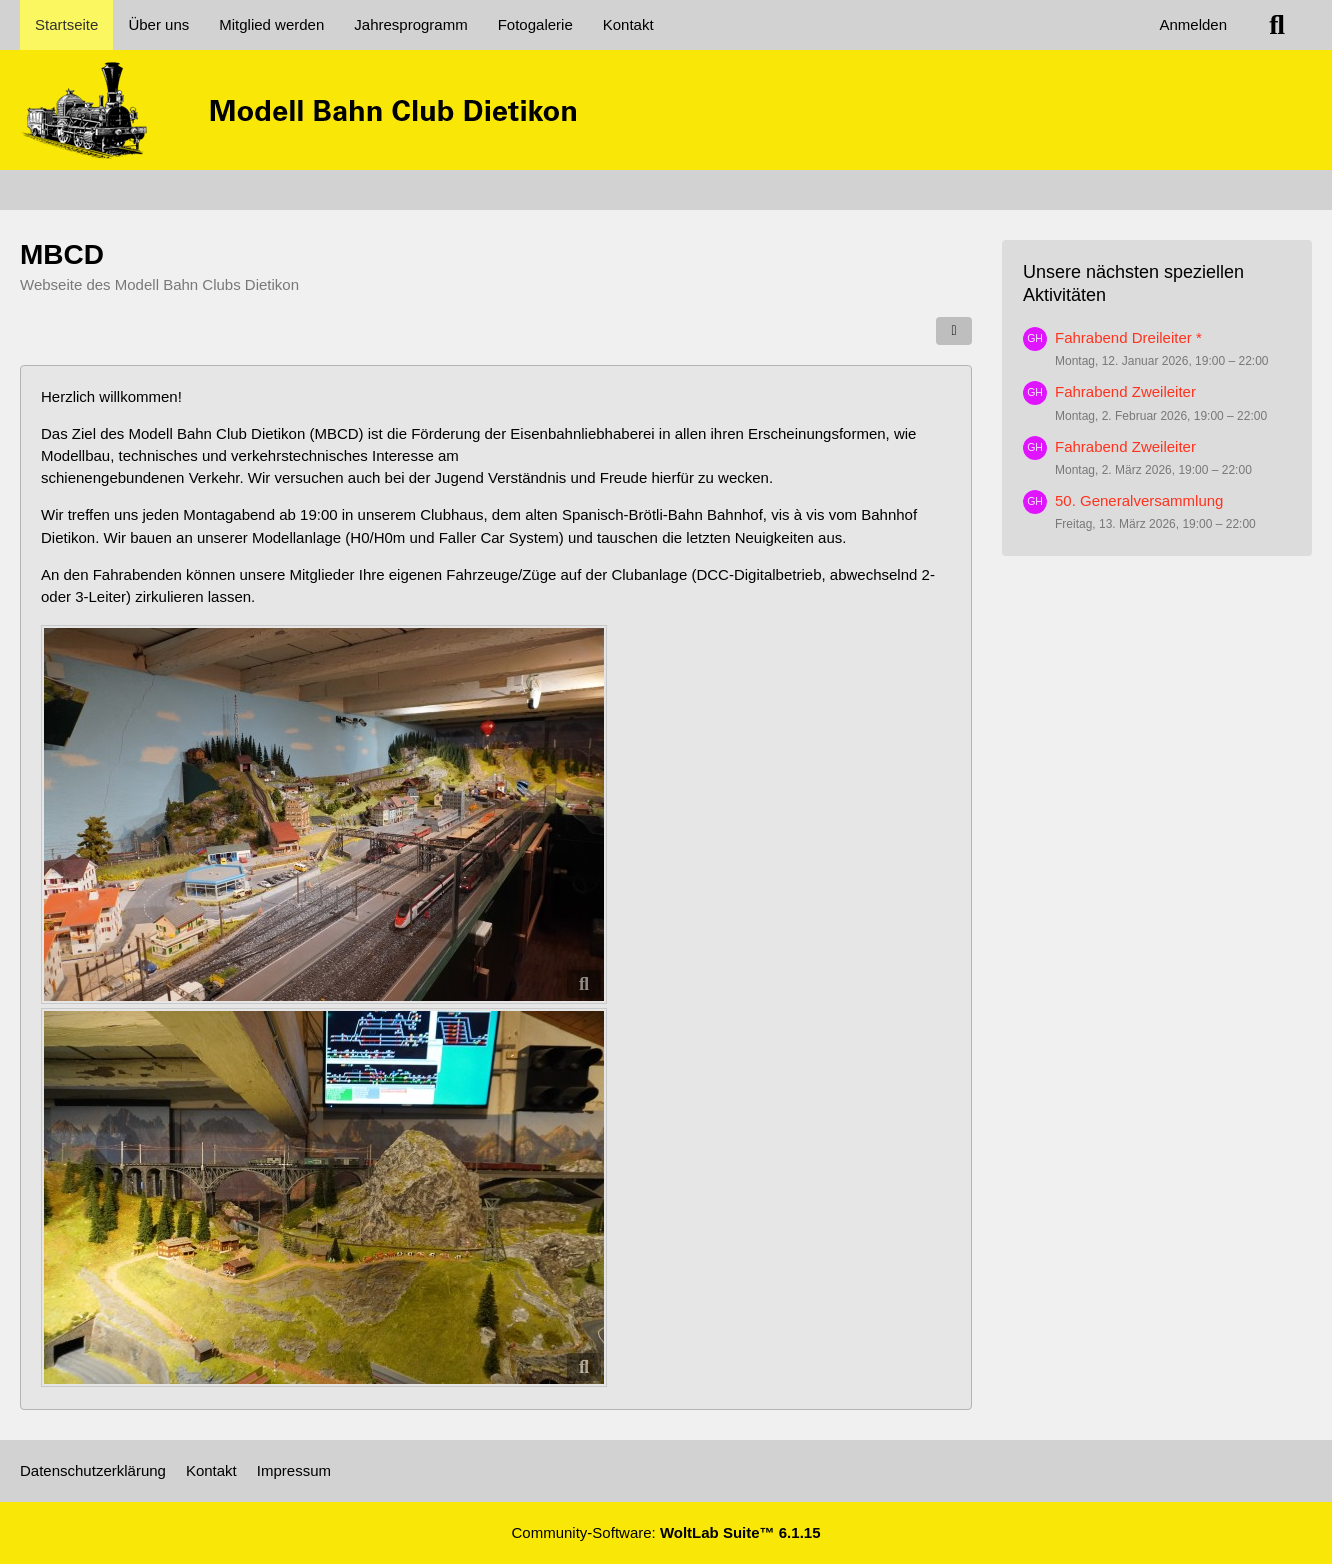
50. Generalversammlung (1139, 500)
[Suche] (1277, 25)
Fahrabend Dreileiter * (1128, 337)
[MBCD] (666, 110)
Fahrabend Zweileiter (1125, 391)
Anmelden (1193, 24)
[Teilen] (954, 331)
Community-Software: (666, 1532)
